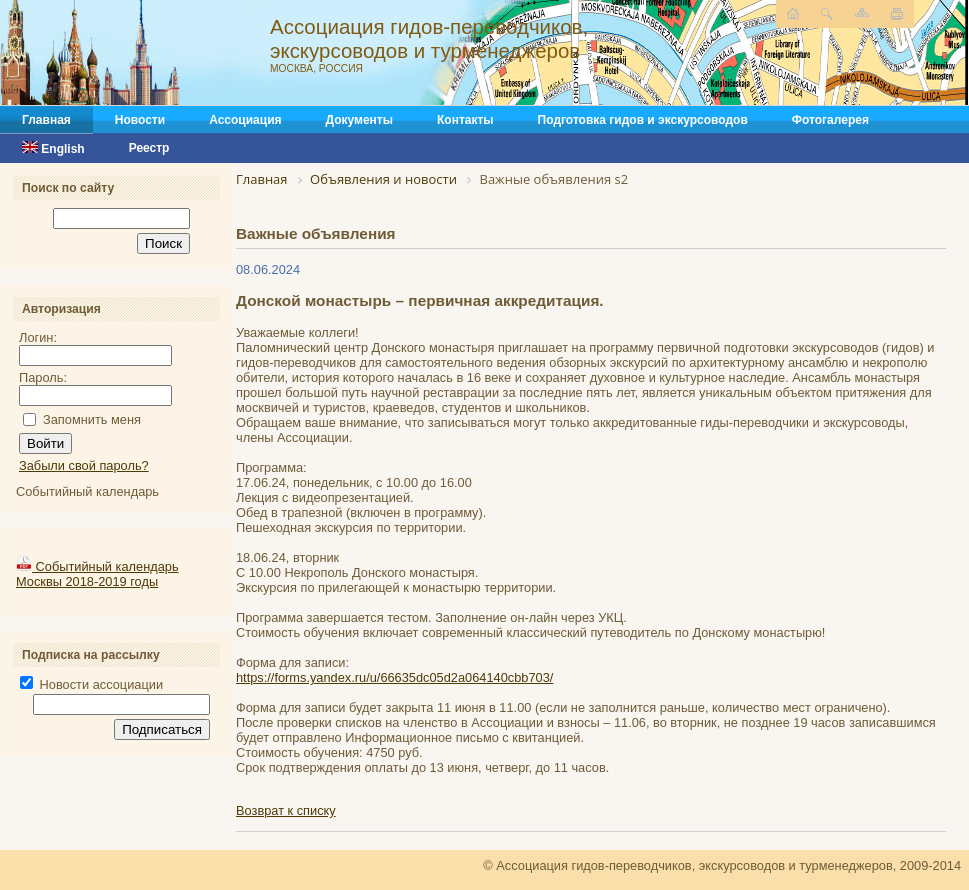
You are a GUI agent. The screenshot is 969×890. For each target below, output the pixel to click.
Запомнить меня (92, 419)
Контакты (465, 120)
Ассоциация (245, 120)
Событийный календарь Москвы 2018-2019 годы (97, 574)
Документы (359, 120)
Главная (46, 120)
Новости (140, 120)
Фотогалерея (830, 120)
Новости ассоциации (91, 684)
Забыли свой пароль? (84, 465)
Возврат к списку (286, 810)
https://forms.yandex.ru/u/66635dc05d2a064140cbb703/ (394, 677)
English (53, 148)
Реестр (149, 148)
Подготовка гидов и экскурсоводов (643, 120)
